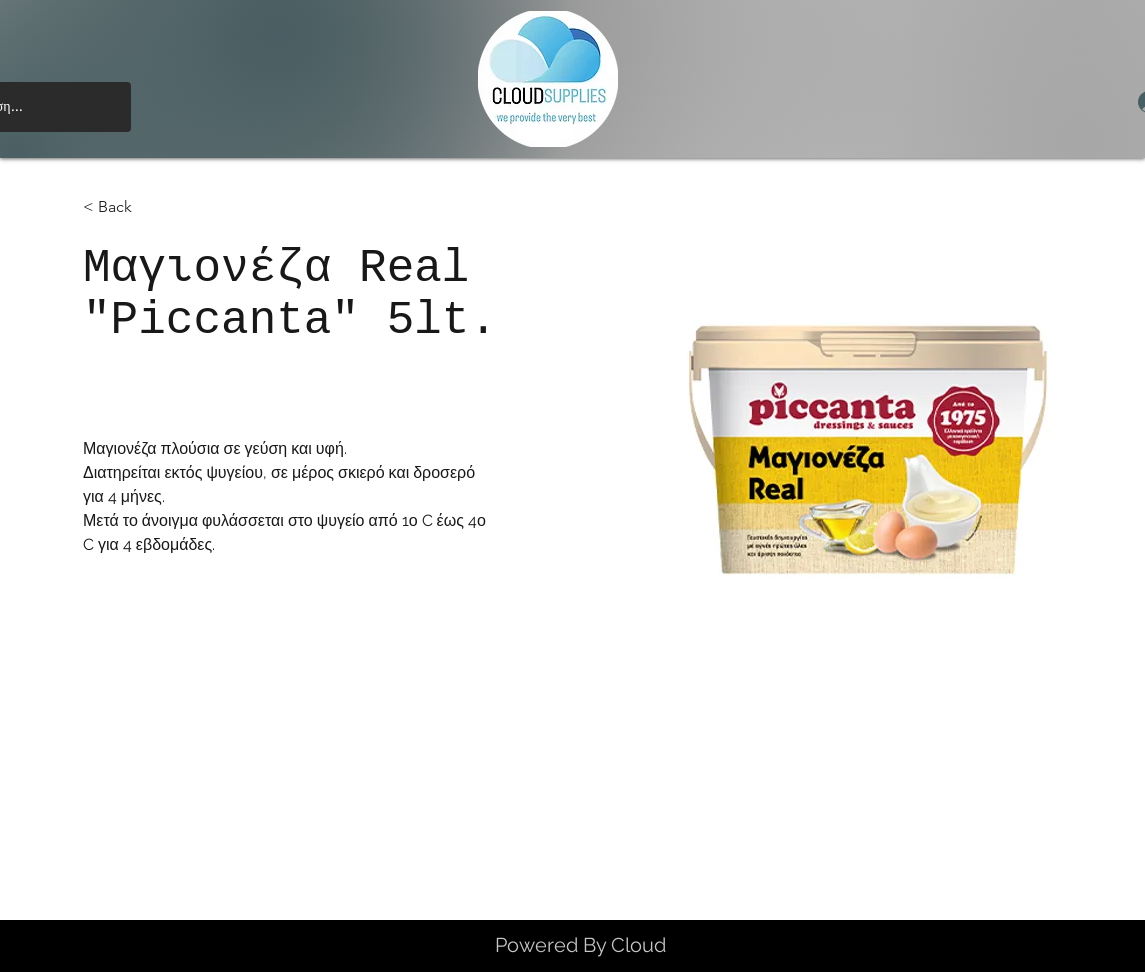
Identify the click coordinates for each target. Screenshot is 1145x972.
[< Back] (122, 207)
